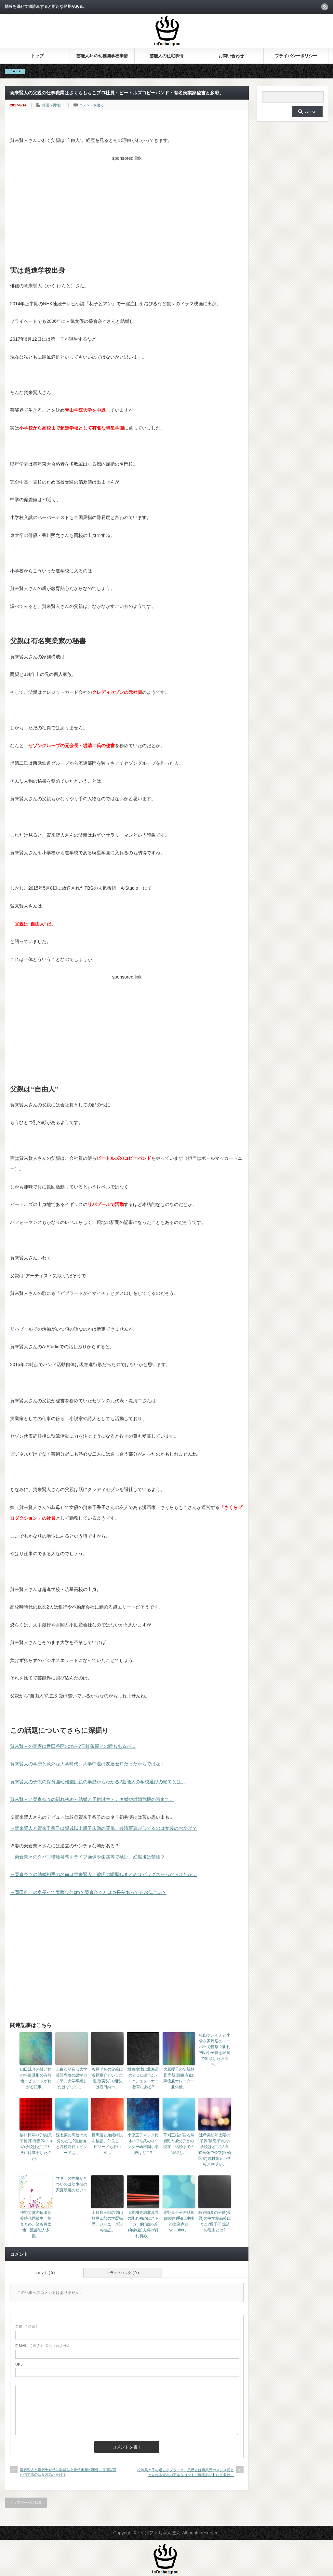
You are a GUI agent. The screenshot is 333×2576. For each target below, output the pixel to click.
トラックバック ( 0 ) (122, 2273)
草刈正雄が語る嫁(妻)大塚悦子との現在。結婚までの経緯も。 (178, 2144)
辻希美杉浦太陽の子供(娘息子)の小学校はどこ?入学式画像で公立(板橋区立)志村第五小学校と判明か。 (214, 2150)
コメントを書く (91, 105)
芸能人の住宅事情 (166, 55)
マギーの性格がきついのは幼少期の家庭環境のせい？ (71, 2184)
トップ (37, 55)
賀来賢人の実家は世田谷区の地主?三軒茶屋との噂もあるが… (73, 1746)
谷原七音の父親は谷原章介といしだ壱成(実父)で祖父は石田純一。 (107, 2078)
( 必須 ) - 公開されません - (44, 2346)
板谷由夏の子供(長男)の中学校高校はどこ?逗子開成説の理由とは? (214, 2221)
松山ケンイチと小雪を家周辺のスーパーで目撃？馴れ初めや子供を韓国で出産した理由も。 (214, 2050)
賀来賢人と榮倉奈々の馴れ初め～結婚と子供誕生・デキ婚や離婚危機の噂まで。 (92, 1799)
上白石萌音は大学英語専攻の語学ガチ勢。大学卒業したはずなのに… (71, 2078)
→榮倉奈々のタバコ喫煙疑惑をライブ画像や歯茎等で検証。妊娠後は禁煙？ (87, 1856)
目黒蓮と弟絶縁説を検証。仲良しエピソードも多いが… (107, 2144)
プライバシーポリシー (296, 55)
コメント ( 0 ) (44, 2273)
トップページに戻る (26, 2502)
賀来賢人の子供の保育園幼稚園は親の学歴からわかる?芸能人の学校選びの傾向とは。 (98, 1781)
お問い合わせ (231, 55)
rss (324, 6)
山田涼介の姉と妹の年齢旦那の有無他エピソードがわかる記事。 (35, 2078)
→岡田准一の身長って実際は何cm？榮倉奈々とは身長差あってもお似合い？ (88, 1892)
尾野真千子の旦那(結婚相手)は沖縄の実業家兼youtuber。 (178, 2221)
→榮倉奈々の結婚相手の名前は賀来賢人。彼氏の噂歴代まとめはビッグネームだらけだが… (103, 1874)
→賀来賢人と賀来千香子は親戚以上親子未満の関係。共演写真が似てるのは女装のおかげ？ (103, 1828)
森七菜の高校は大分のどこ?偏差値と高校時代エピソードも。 (71, 2144)
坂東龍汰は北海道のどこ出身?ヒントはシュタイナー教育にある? (143, 2078)
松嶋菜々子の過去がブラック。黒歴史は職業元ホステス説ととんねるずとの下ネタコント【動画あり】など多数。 (185, 2472)
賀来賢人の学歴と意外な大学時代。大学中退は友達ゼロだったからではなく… (89, 1763)
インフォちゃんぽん (160, 2532)
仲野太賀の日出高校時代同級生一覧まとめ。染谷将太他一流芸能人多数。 (35, 2224)
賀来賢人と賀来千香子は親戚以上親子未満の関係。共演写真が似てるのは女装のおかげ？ (68, 2472)
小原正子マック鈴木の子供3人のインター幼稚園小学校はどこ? (143, 2144)
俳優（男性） (52, 105)
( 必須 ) (26, 2326)
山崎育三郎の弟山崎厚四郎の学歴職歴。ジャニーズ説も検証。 (107, 2221)
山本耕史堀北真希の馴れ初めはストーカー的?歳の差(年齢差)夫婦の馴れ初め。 (143, 2224)
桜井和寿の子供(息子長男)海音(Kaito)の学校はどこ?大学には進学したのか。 (36, 2147)
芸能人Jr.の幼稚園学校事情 (102, 55)
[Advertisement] (126, 209)
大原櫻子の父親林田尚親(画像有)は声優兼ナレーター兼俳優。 (178, 2078)
